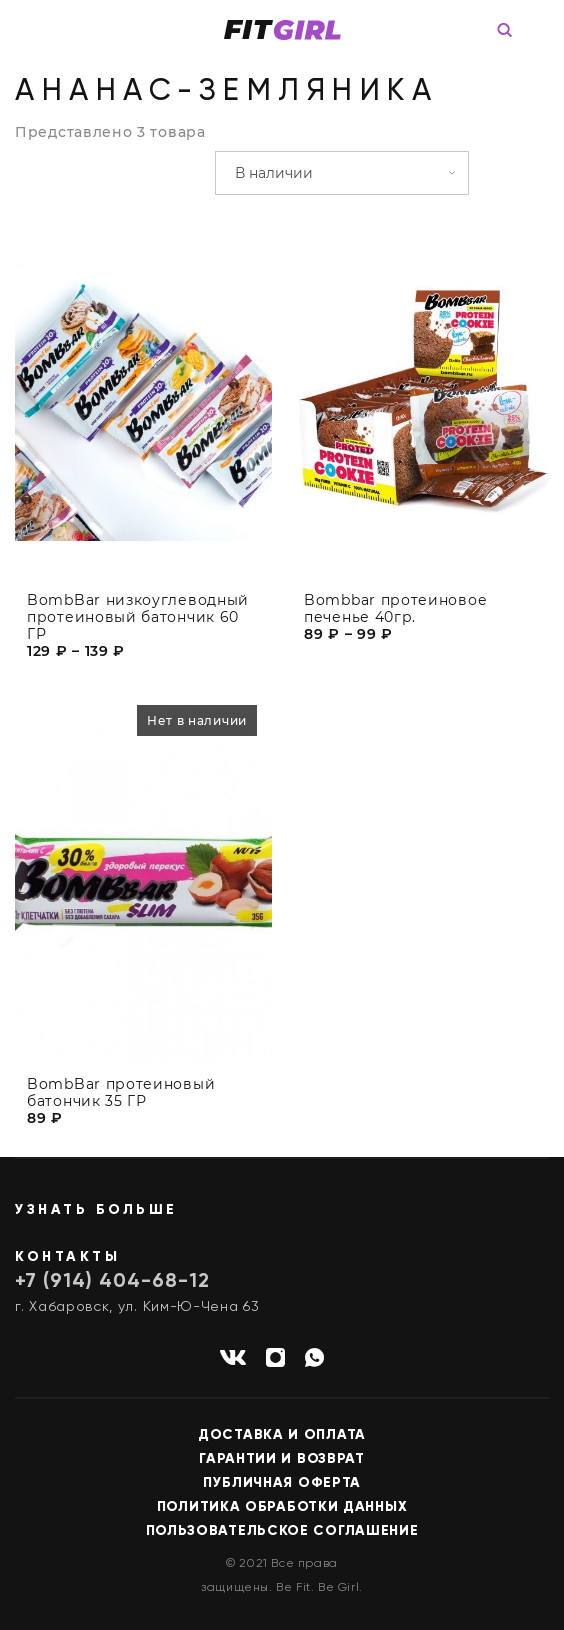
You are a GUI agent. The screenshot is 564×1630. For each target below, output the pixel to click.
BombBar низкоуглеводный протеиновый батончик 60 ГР (138, 617)
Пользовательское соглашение (282, 1531)
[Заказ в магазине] (342, 173)
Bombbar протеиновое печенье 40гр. (395, 609)
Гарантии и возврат (282, 1459)
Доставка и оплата (282, 1435)
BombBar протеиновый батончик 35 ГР (121, 1101)
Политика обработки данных (282, 1507)
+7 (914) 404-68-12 (112, 1282)
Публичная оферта (282, 1483)
